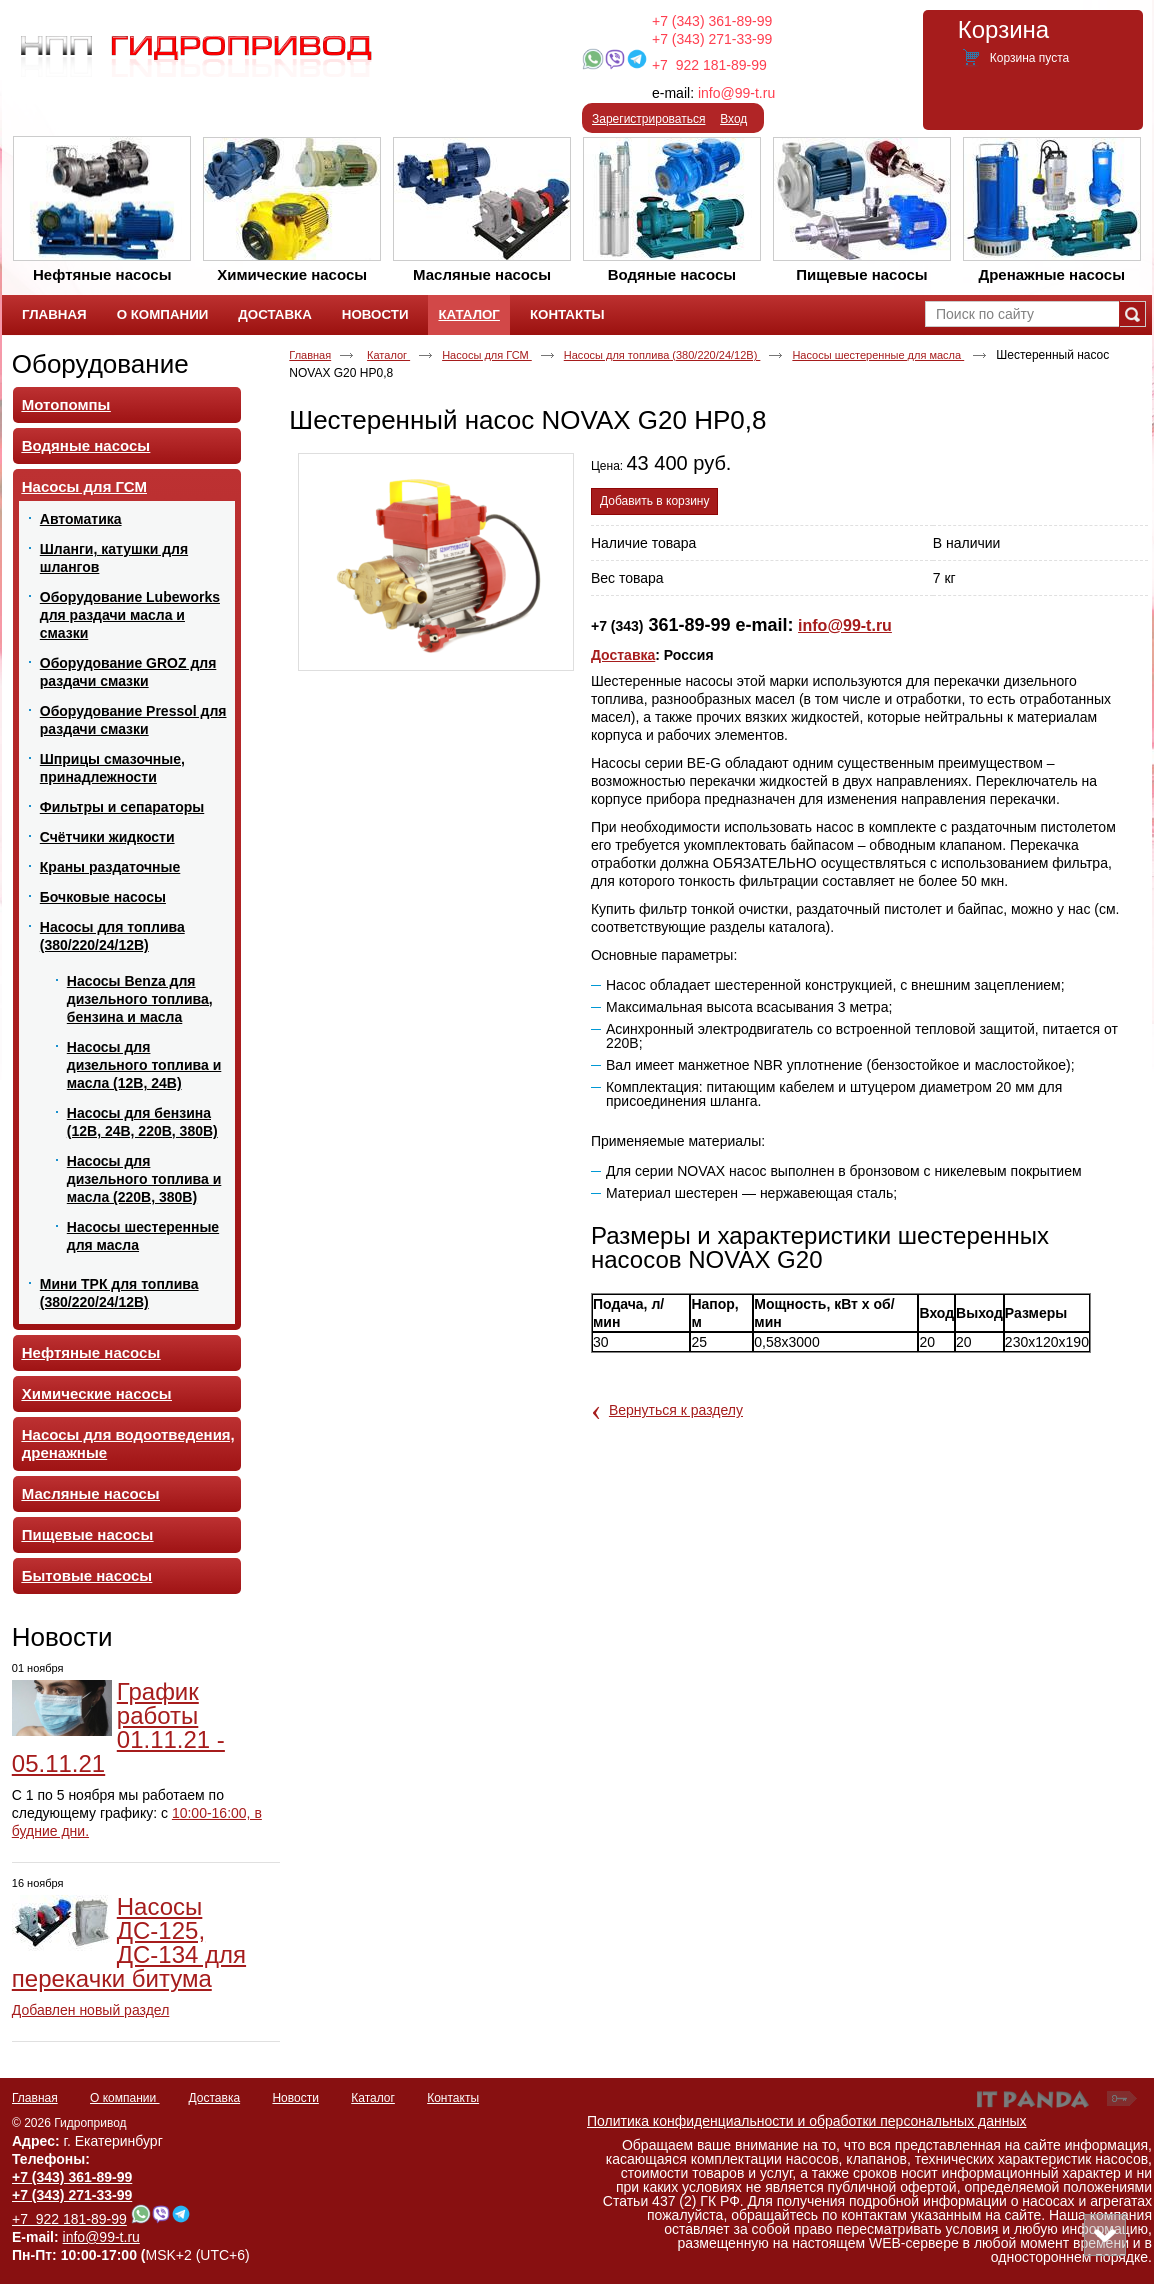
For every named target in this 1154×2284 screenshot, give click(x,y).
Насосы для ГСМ (487, 355)
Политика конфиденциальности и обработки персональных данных (807, 2121)
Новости (62, 1637)
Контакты (453, 2098)
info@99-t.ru (736, 93)
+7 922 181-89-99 (709, 65)
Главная (310, 355)
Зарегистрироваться (648, 119)
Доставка (623, 655)
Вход (733, 119)
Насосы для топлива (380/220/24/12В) (662, 355)
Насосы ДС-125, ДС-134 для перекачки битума (129, 1942)
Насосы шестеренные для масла (878, 355)
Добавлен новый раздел (91, 2010)
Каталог (468, 314)
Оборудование (100, 364)
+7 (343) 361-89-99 (712, 21)
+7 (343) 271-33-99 (712, 39)
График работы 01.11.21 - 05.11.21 (118, 1727)
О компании (125, 2098)
